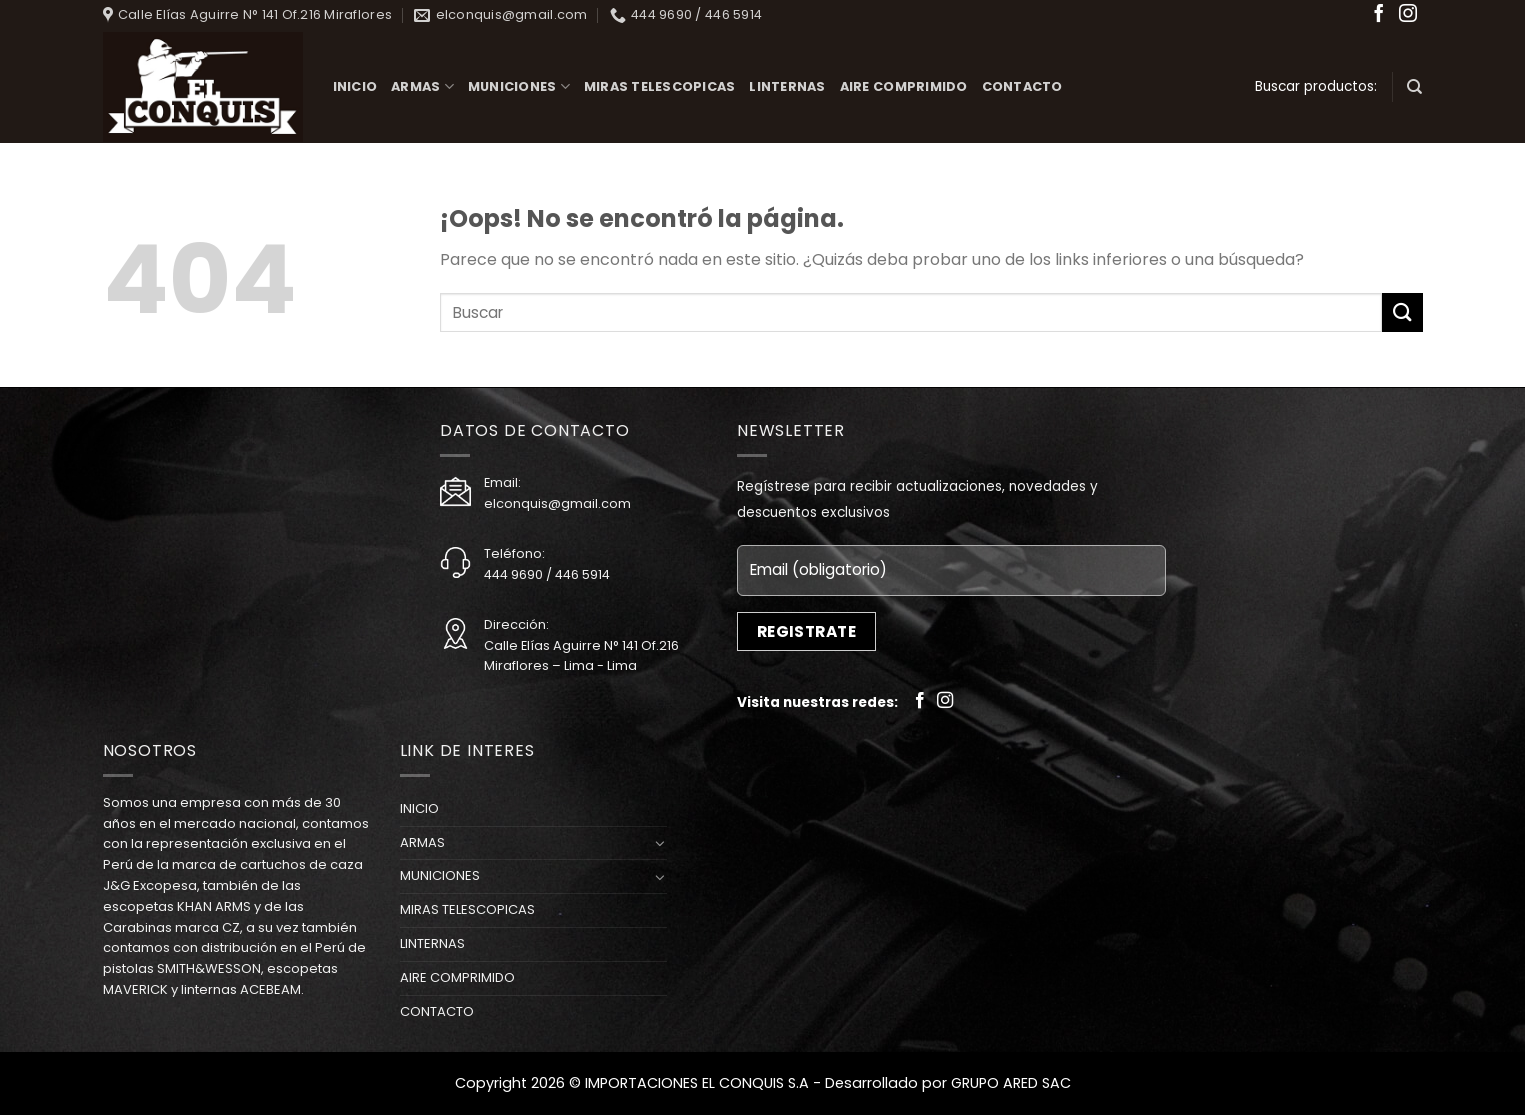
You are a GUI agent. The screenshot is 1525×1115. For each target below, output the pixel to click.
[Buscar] (1414, 87)
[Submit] (1402, 312)
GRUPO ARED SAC (1011, 1083)
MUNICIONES (519, 86)
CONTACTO (1022, 86)
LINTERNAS (787, 86)
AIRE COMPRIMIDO (904, 86)
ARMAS (422, 86)
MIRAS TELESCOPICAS (660, 86)
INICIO (355, 86)
